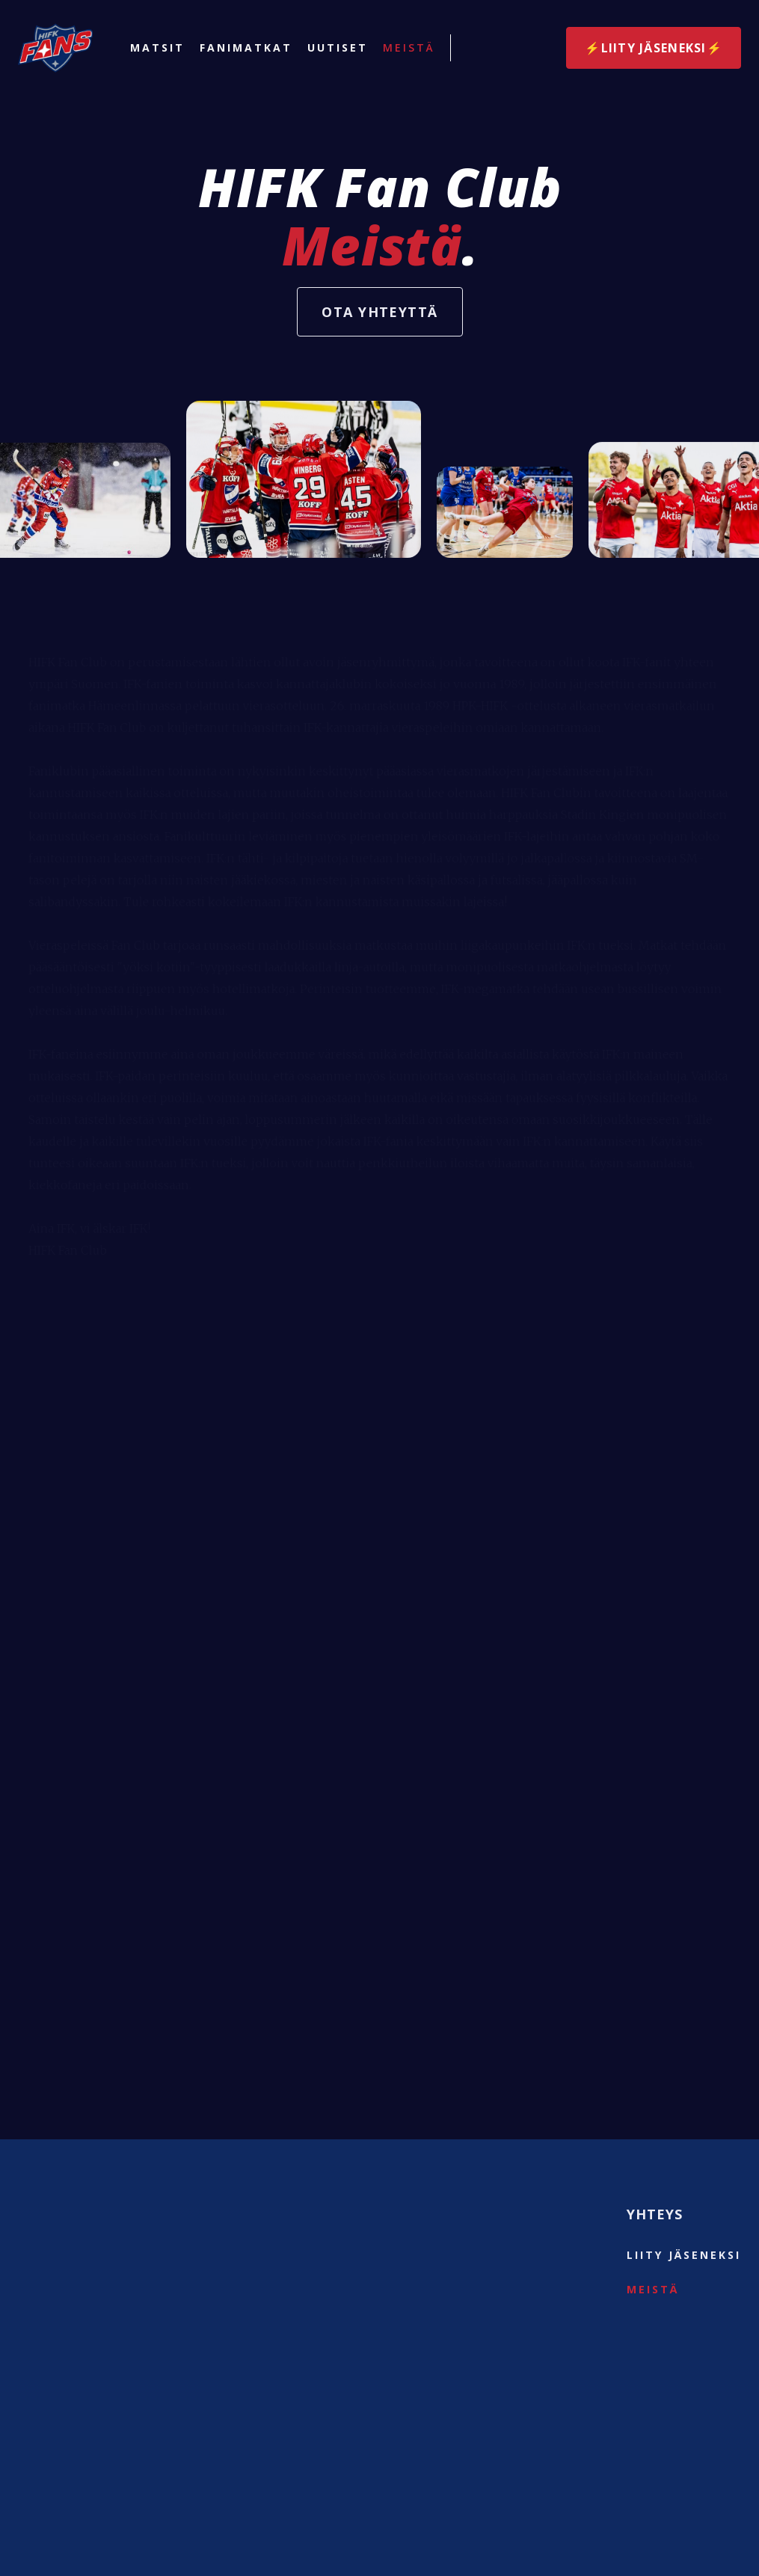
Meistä (409, 48)
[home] (55, 48)
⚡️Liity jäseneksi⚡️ (653, 48)
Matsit (157, 48)
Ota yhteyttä (379, 312)
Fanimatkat (246, 48)
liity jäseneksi (684, 2254)
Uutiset (337, 48)
